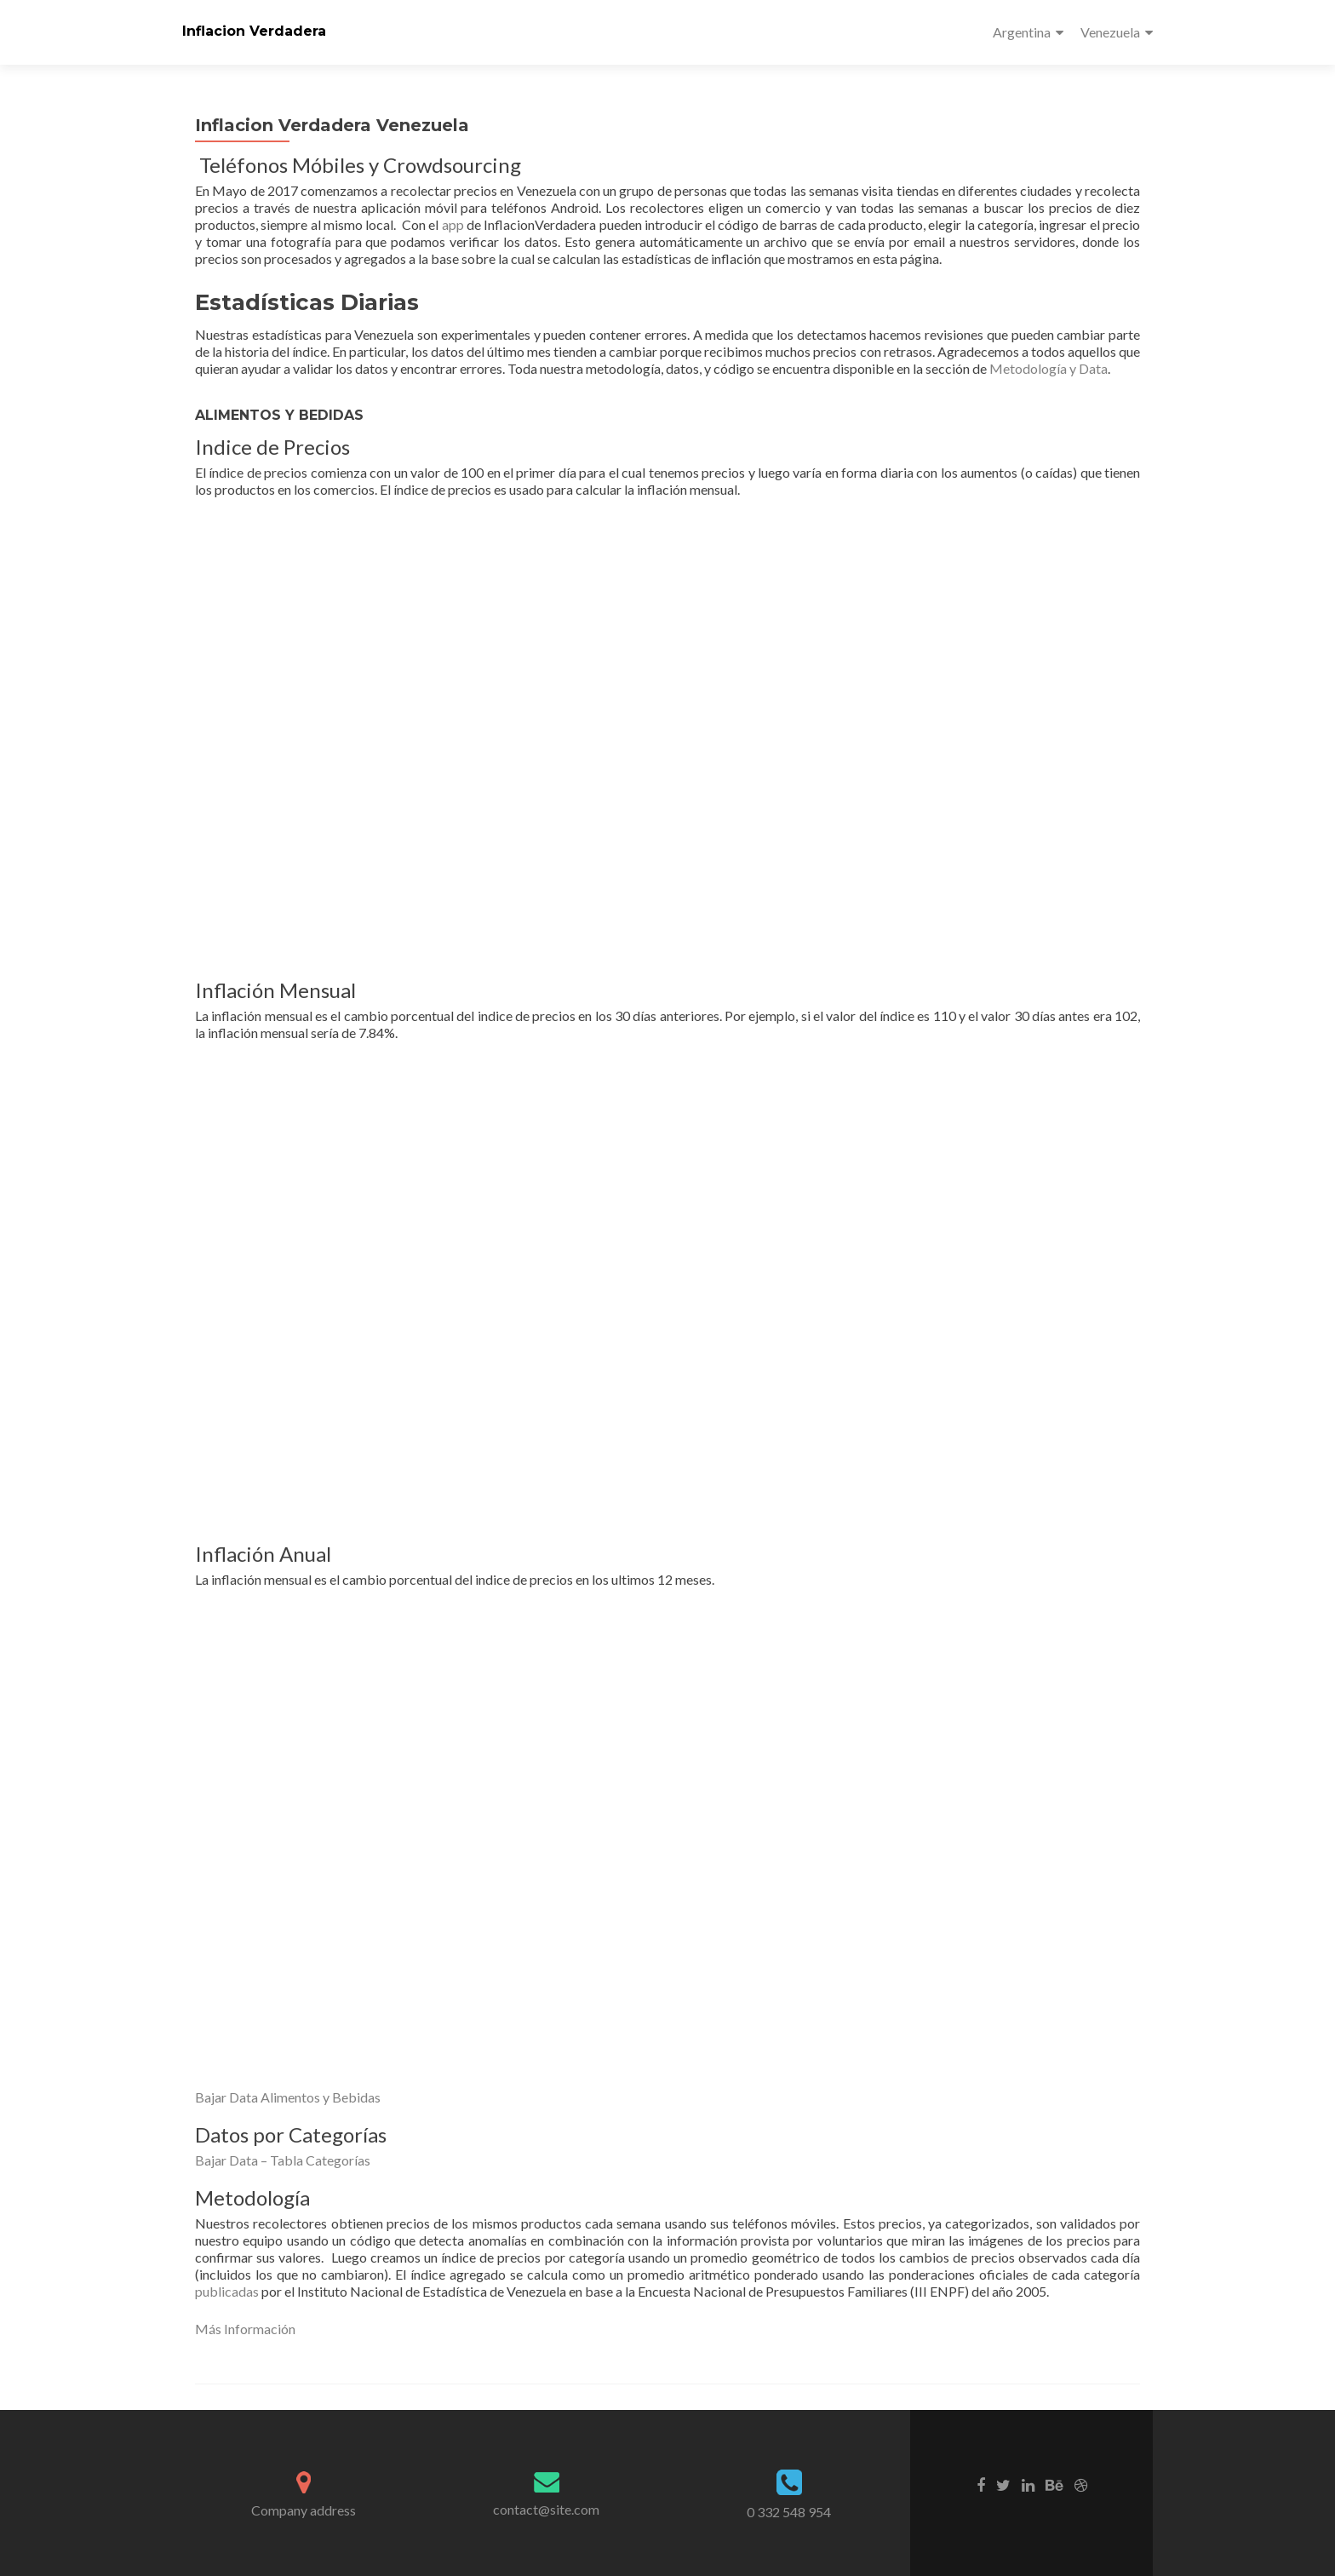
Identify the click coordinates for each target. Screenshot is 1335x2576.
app (453, 224)
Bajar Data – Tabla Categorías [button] (282, 2160)
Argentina (1022, 32)
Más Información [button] (245, 2329)
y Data (1088, 368)
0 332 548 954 (789, 2512)
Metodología (1029, 368)
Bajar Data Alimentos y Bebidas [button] (288, 2097)
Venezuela (1110, 32)
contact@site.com (546, 2509)
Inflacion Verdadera (254, 31)
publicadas (228, 2291)
